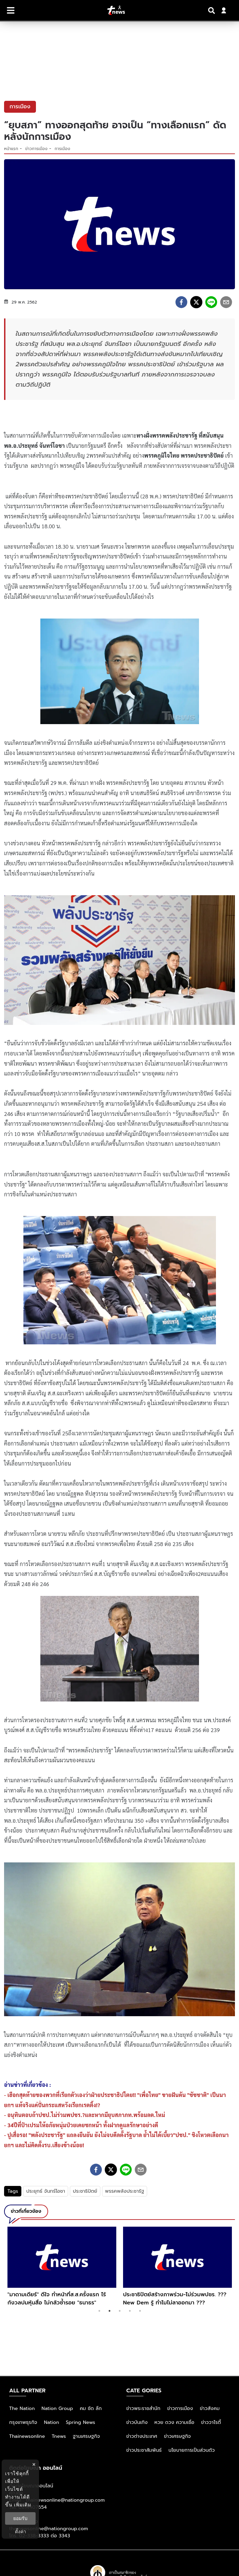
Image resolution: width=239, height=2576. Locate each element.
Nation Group (57, 2408)
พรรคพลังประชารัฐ (124, 2191)
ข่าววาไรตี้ (211, 2422)
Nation (51, 2422)
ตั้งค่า (20, 2531)
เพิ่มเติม (22, 2504)
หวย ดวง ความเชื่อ (175, 2422)
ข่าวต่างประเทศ (141, 2436)
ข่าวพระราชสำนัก (143, 2408)
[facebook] (181, 302)
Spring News (80, 2422)
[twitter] (196, 302)
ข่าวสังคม (210, 2408)
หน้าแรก (11, 149)
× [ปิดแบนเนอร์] (33, 2464)
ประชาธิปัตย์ (85, 2191)
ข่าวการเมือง (36, 149)
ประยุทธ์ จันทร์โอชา (45, 2191)
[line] (211, 302)
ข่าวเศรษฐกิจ (177, 2436)
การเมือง (62, 149)
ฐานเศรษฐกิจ (86, 2436)
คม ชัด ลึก (91, 2408)
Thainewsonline (27, 2436)
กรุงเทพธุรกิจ (23, 2422)
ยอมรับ (20, 2518)
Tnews (59, 2436)
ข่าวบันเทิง (137, 2422)
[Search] (212, 10)
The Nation (22, 2408)
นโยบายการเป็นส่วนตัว (191, 2450)
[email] (226, 302)
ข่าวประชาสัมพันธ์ (144, 2450)
